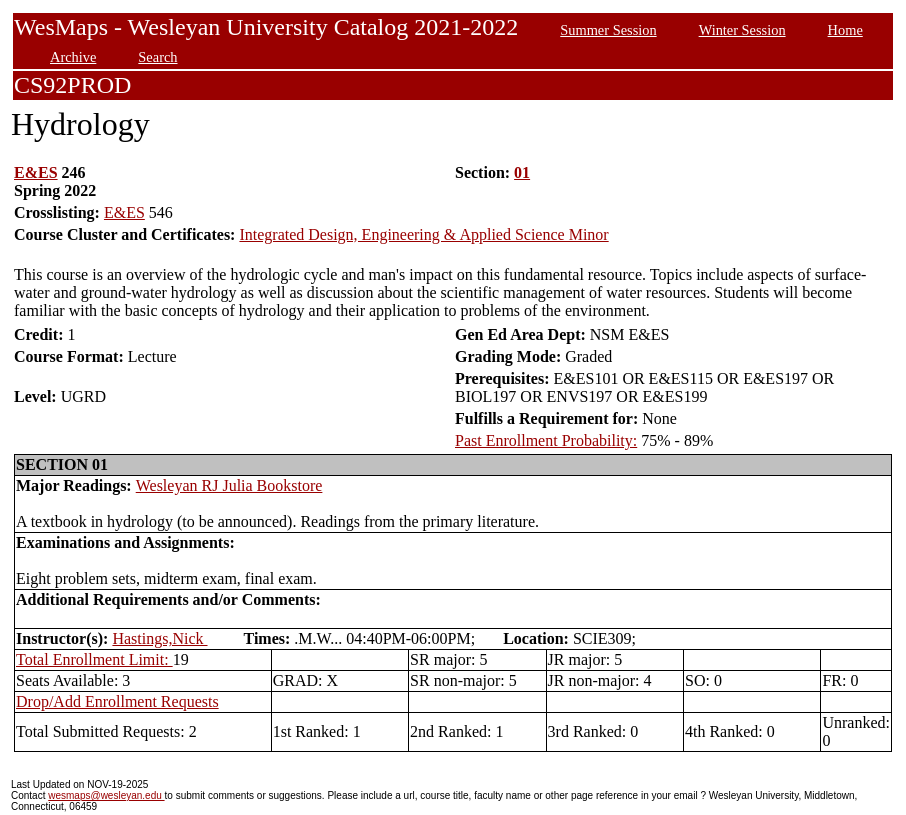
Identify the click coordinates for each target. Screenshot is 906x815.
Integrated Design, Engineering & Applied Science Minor (423, 234)
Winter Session (742, 30)
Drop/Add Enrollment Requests (117, 701)
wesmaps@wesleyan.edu (106, 795)
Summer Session (608, 30)
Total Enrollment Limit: (94, 659)
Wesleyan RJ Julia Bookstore (229, 485)
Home (845, 30)
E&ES (36, 172)
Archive (73, 57)
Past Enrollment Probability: (546, 440)
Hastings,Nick (159, 638)
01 (522, 172)
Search (157, 57)
